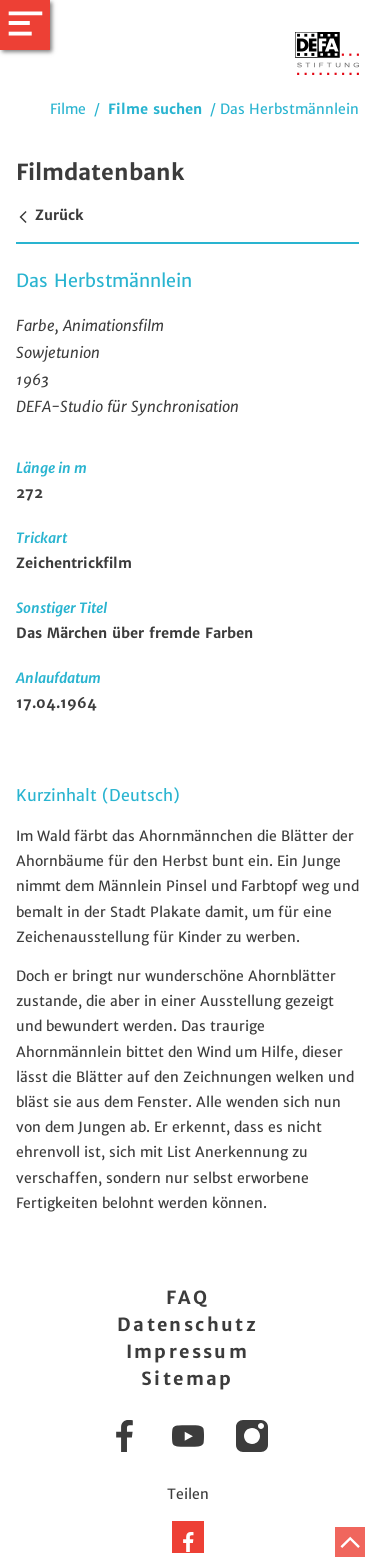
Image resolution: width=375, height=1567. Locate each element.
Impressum (188, 1351)
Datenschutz (187, 1324)
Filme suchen (155, 109)
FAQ (187, 1297)
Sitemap (187, 1378)
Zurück (49, 215)
